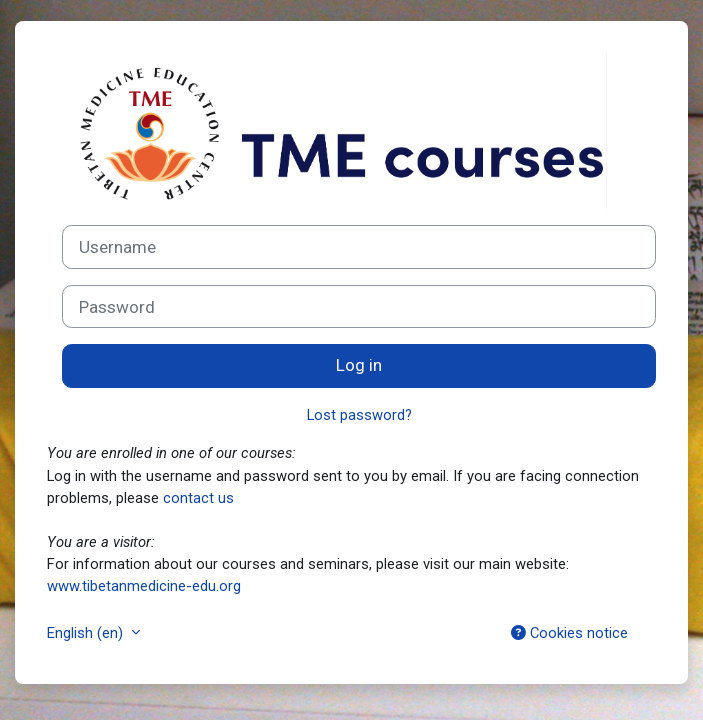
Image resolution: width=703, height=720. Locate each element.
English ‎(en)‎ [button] (87, 633)
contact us (198, 498)
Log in (359, 365)
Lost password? (359, 415)
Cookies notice (569, 633)
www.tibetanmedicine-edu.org (144, 586)
